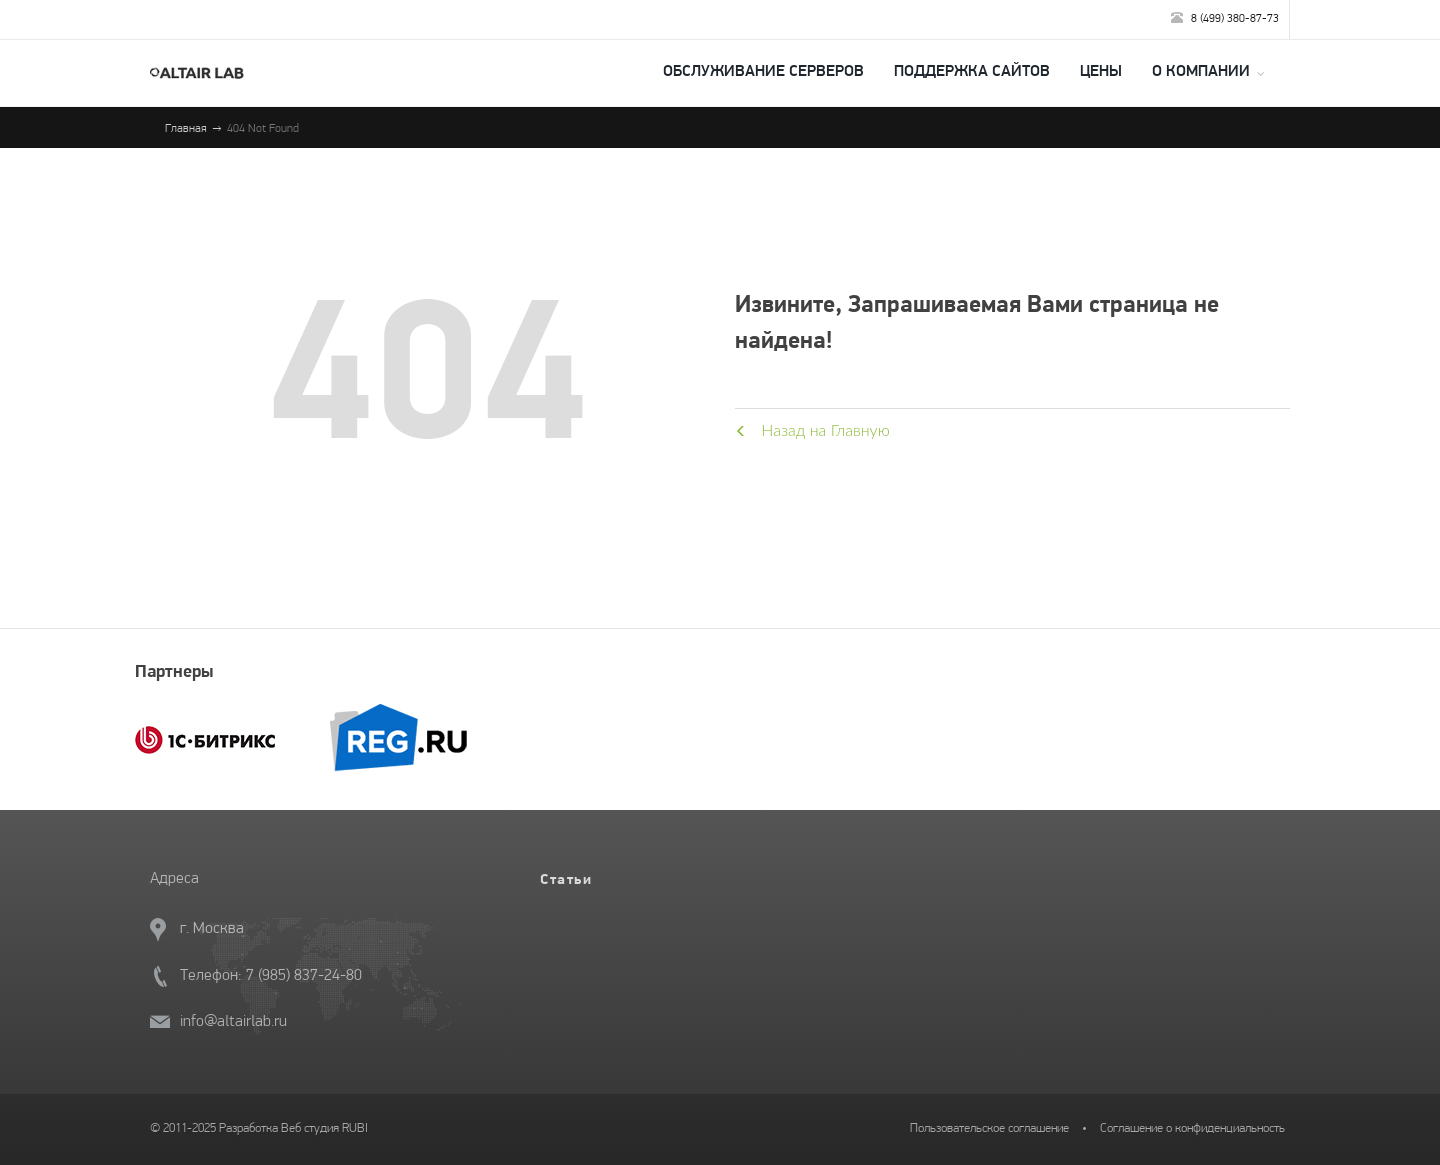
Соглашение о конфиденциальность (1192, 1128)
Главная (186, 129)
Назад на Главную (812, 429)
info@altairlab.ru (233, 1022)
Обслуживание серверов (763, 72)
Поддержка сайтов (972, 72)
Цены (1101, 72)
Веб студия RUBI (324, 1128)
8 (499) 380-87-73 (1225, 18)
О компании (1201, 72)
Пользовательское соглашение (989, 1128)
